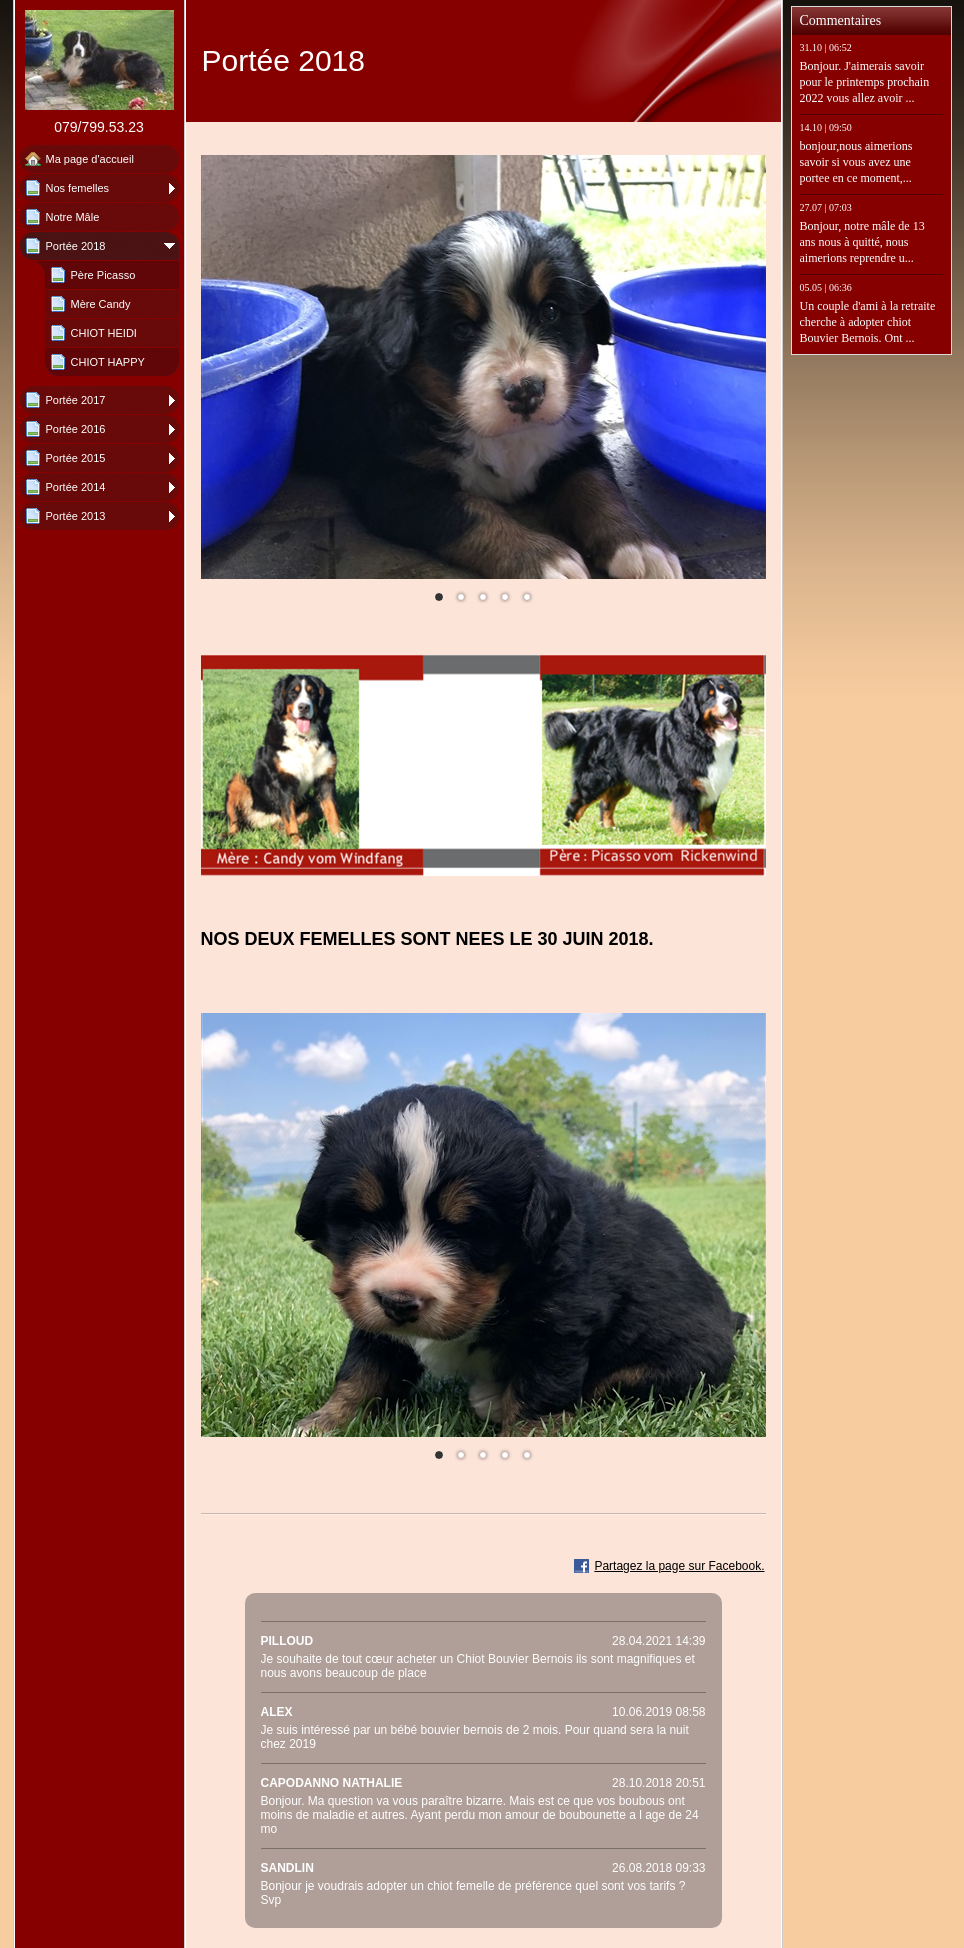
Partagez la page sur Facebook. (679, 1566)
